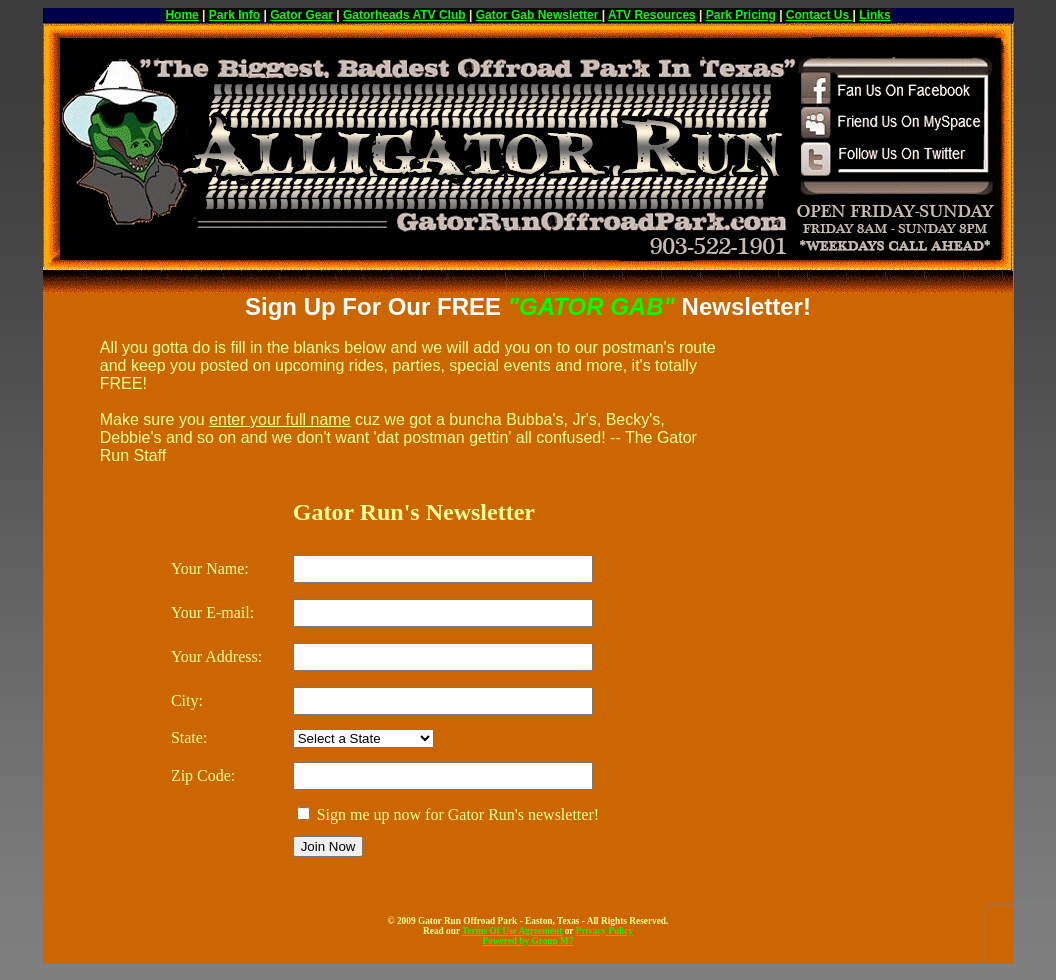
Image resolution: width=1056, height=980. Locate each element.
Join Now (328, 846)
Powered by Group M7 (527, 941)
